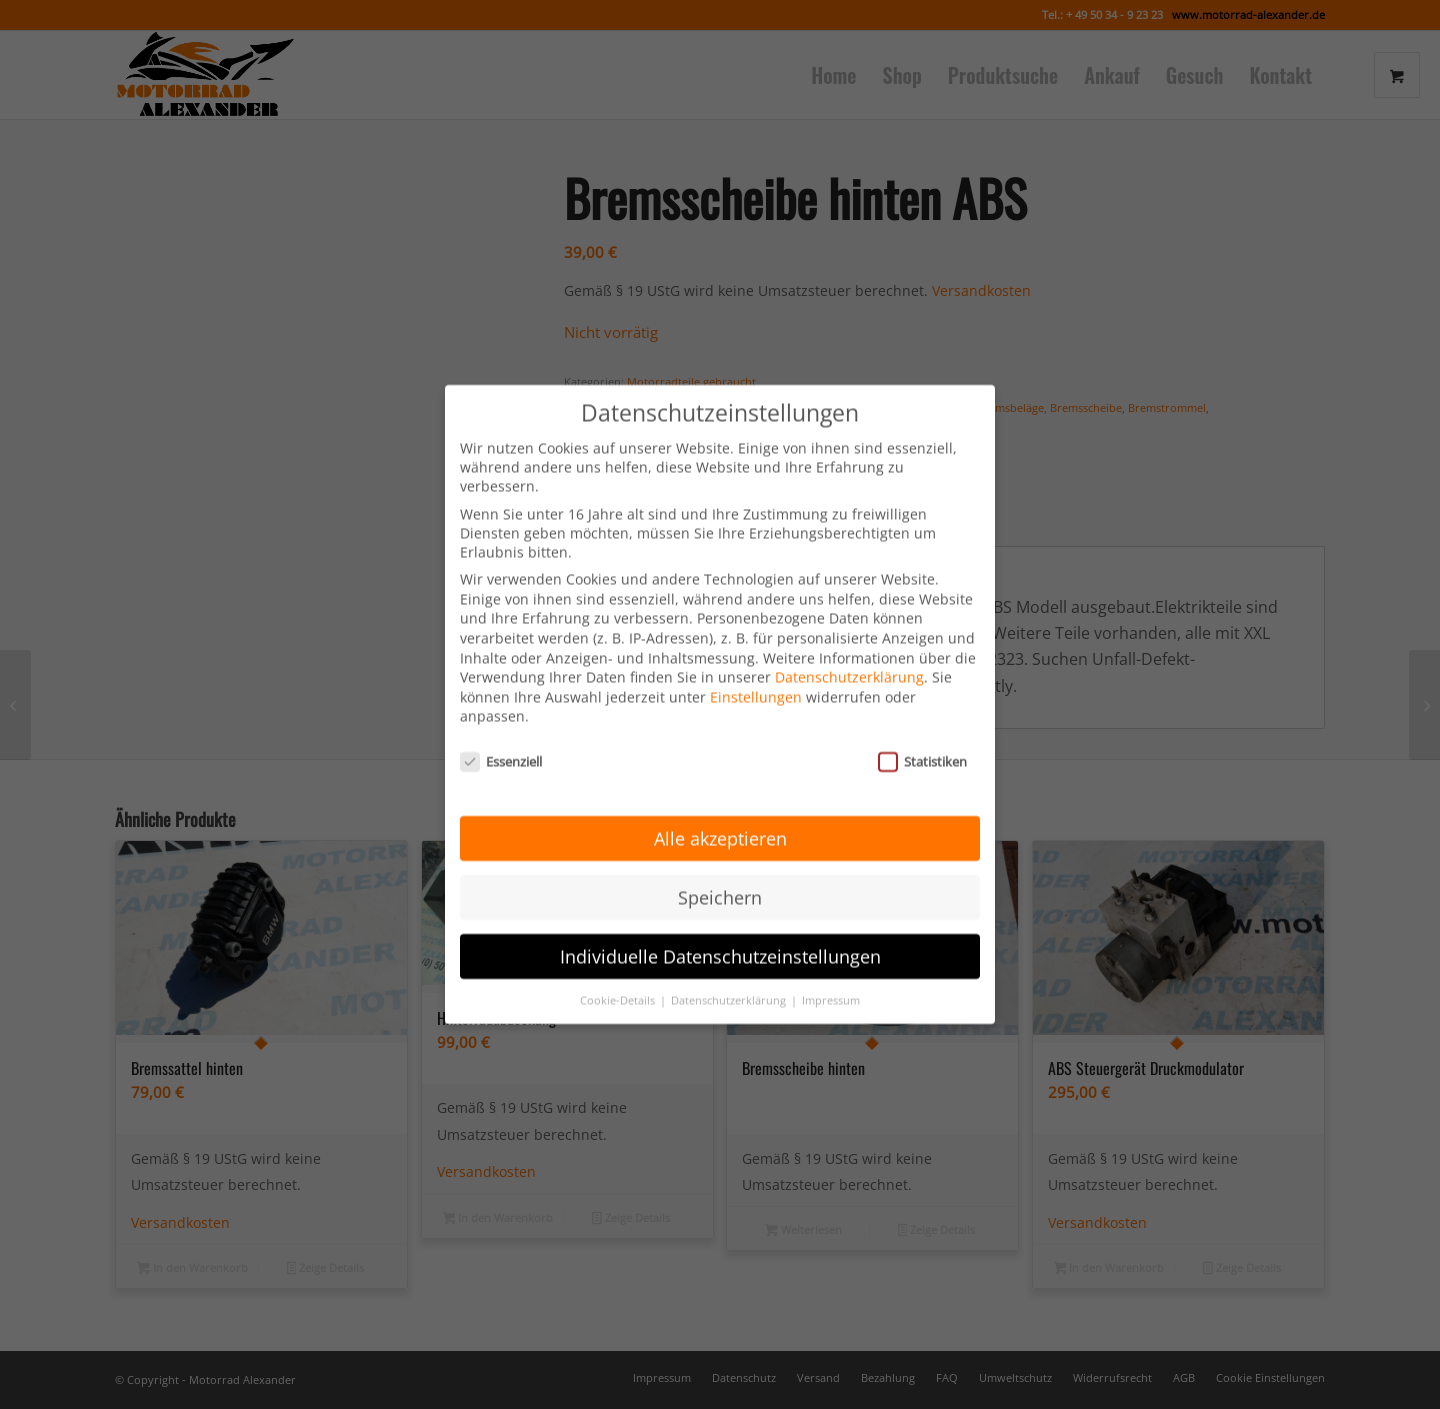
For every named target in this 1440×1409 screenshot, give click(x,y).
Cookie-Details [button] (619, 970)
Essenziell (501, 732)
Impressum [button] (831, 970)
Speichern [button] (720, 868)
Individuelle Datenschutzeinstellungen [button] (720, 927)
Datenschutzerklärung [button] (730, 970)
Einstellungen (756, 667)
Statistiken (922, 732)
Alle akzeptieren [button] (720, 809)
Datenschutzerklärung (849, 647)
